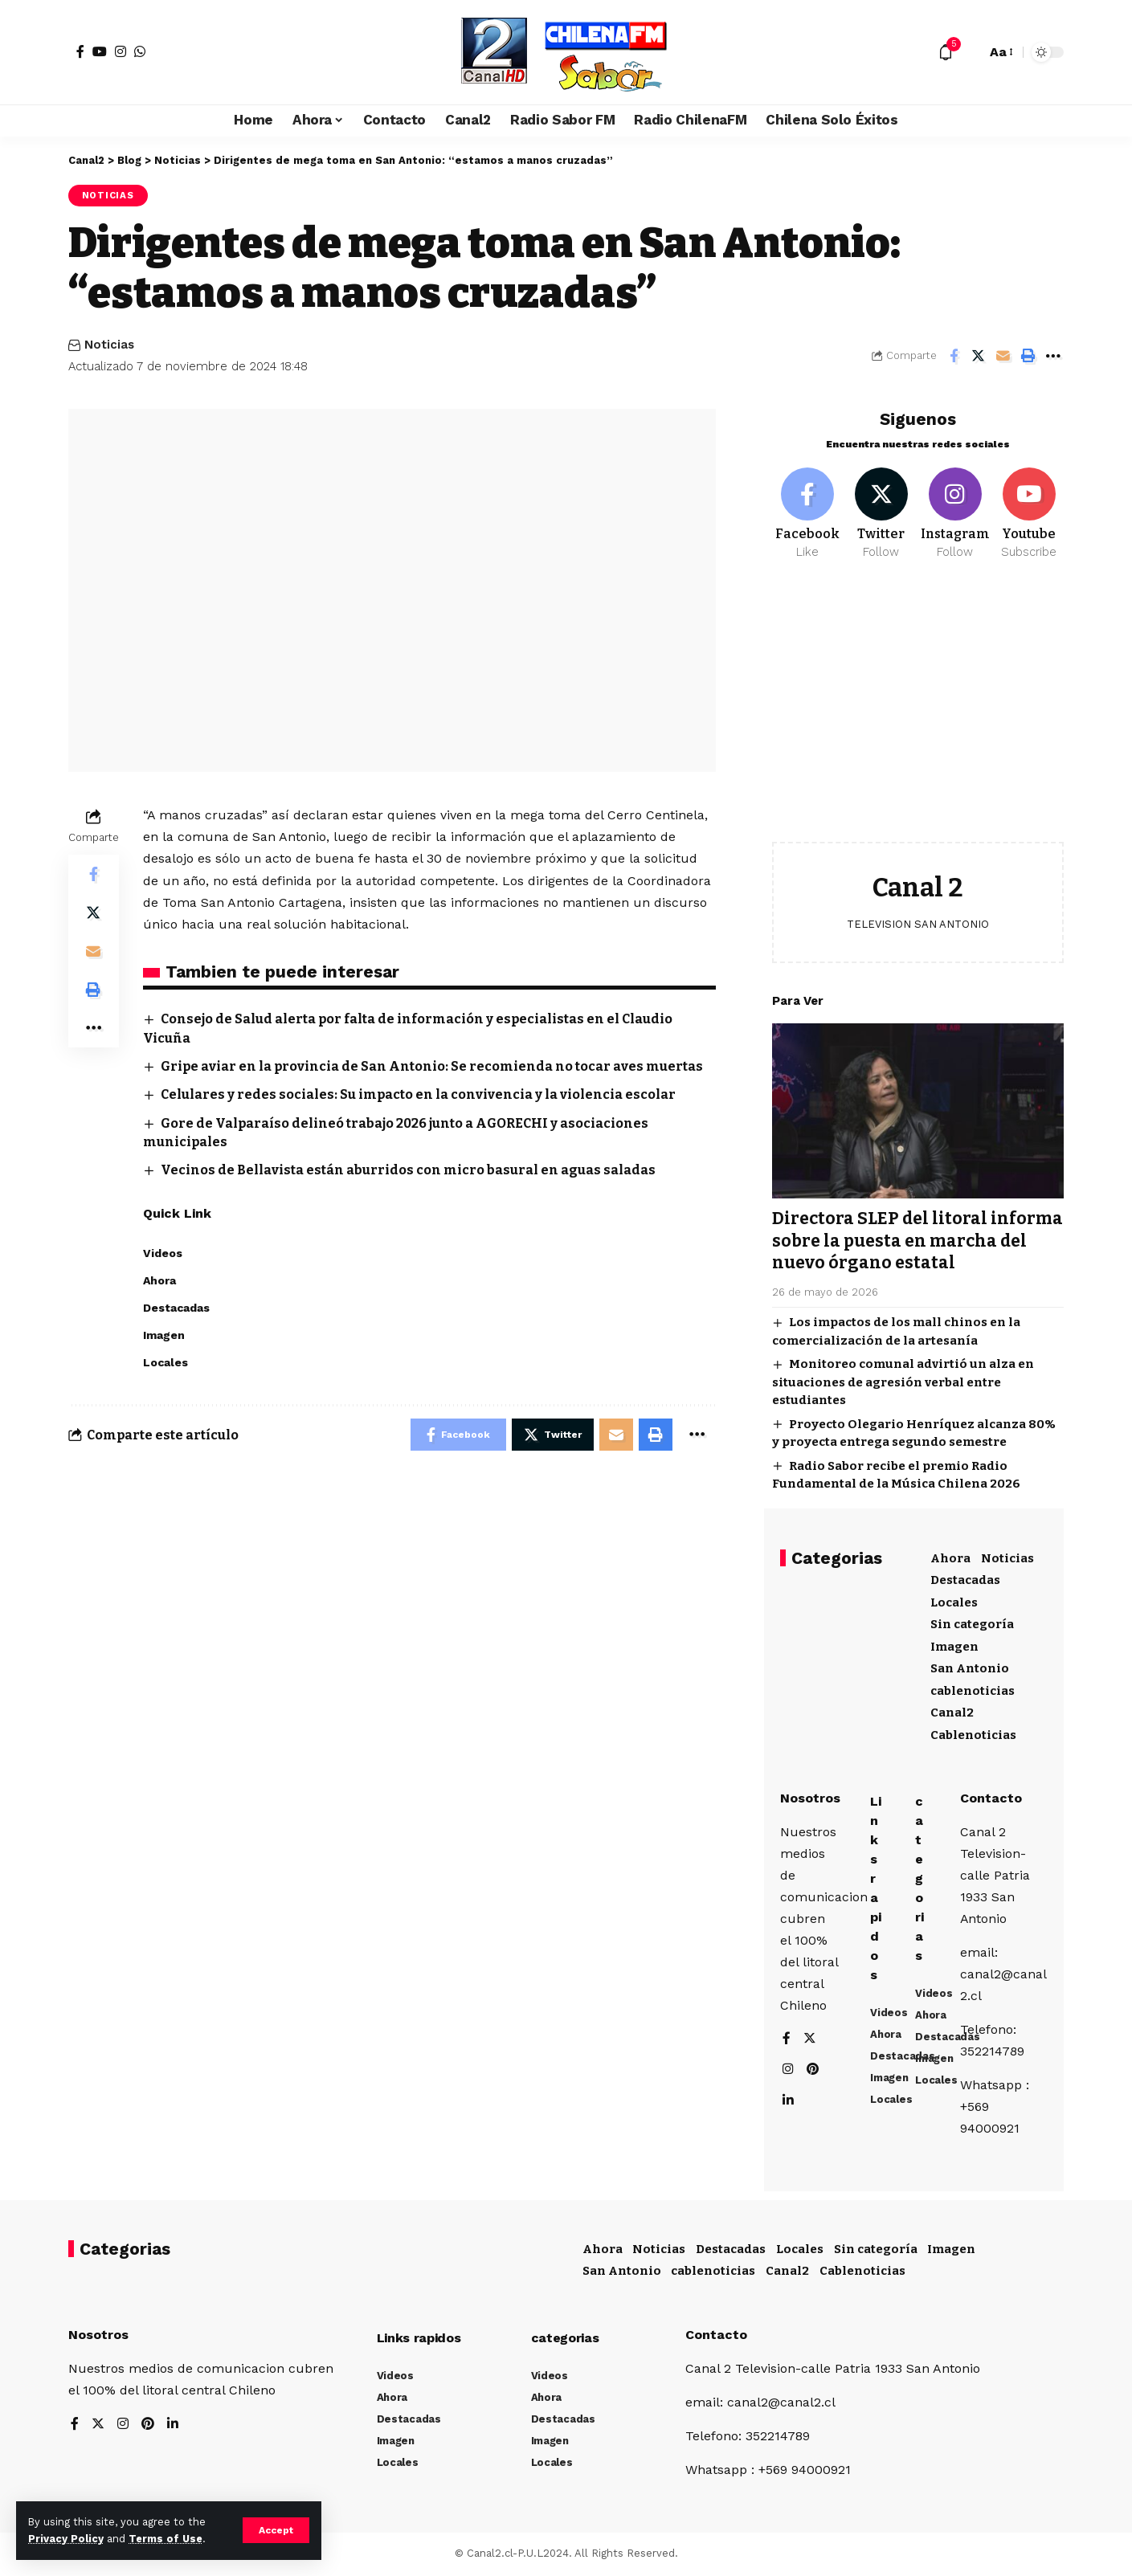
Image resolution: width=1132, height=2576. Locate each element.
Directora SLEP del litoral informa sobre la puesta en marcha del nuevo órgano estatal (917, 1239)
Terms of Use (165, 2539)
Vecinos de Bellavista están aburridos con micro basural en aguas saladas (408, 1170)
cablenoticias (972, 1689)
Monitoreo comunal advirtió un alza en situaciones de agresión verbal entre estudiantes (903, 1380)
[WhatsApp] (139, 51)
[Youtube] (1029, 512)
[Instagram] (120, 51)
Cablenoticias (973, 1733)
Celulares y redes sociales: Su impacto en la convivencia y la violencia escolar (418, 1094)
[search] (970, 52)
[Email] (1003, 356)
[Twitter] (881, 512)
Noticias (108, 195)
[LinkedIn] (788, 2102)
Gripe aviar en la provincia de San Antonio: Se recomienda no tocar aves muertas (432, 1066)
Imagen (954, 1645)
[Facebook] (80, 51)
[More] (1053, 356)
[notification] (946, 52)
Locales (954, 1601)
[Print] (1028, 356)
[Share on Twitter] (978, 356)
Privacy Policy (66, 2539)
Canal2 (952, 1711)
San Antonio (969, 1666)
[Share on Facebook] (953, 356)
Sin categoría (972, 1622)
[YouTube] (99, 51)
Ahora (950, 1556)
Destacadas (965, 1578)
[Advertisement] (918, 711)
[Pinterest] (813, 2071)
